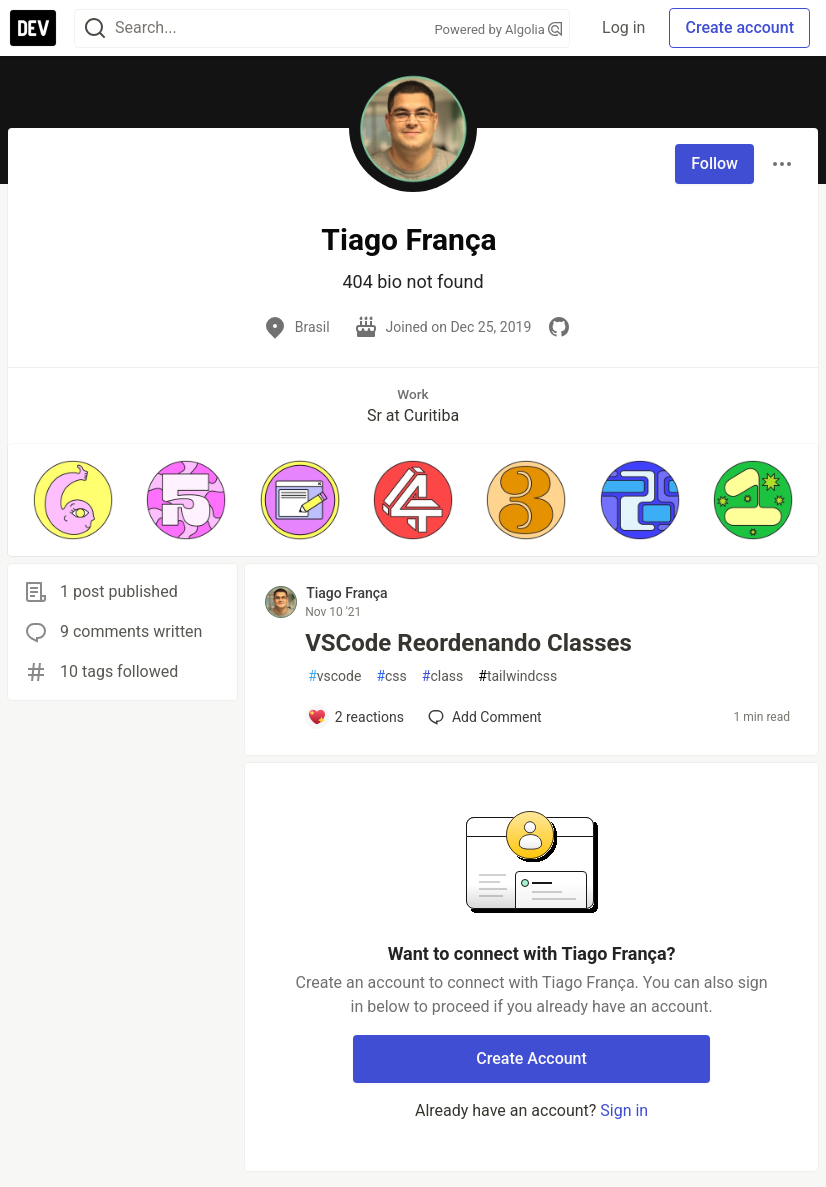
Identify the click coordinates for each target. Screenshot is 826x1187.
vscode (334, 676)
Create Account (531, 1058)
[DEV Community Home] (33, 28)
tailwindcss (517, 676)
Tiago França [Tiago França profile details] (346, 593)
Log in (623, 27)
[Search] (95, 28)
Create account (739, 27)
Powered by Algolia (499, 29)
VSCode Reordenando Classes (468, 643)
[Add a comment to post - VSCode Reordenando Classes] (355, 717)
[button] (72, 500)
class (442, 676)
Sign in (624, 1110)
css (391, 676)
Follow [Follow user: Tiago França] (714, 163)
